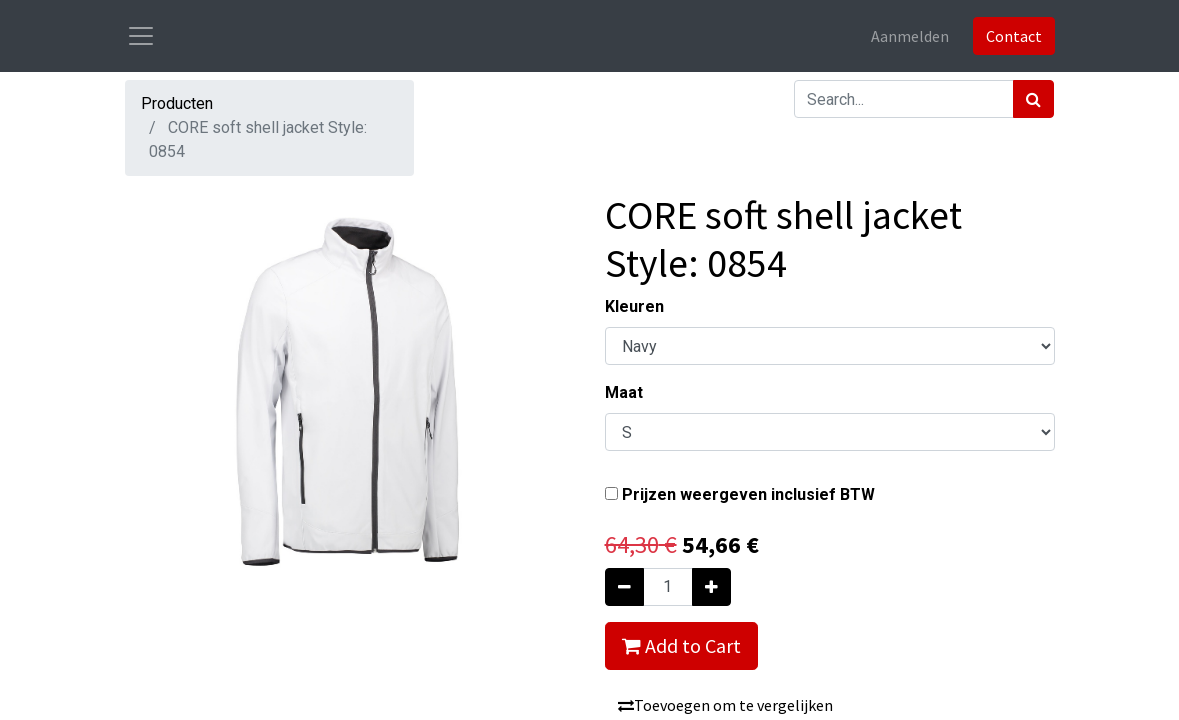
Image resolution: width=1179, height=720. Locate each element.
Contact (1014, 36)
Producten (177, 103)
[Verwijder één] (624, 587)
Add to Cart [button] (681, 645)
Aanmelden (910, 36)
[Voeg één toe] (711, 587)
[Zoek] (1033, 99)
